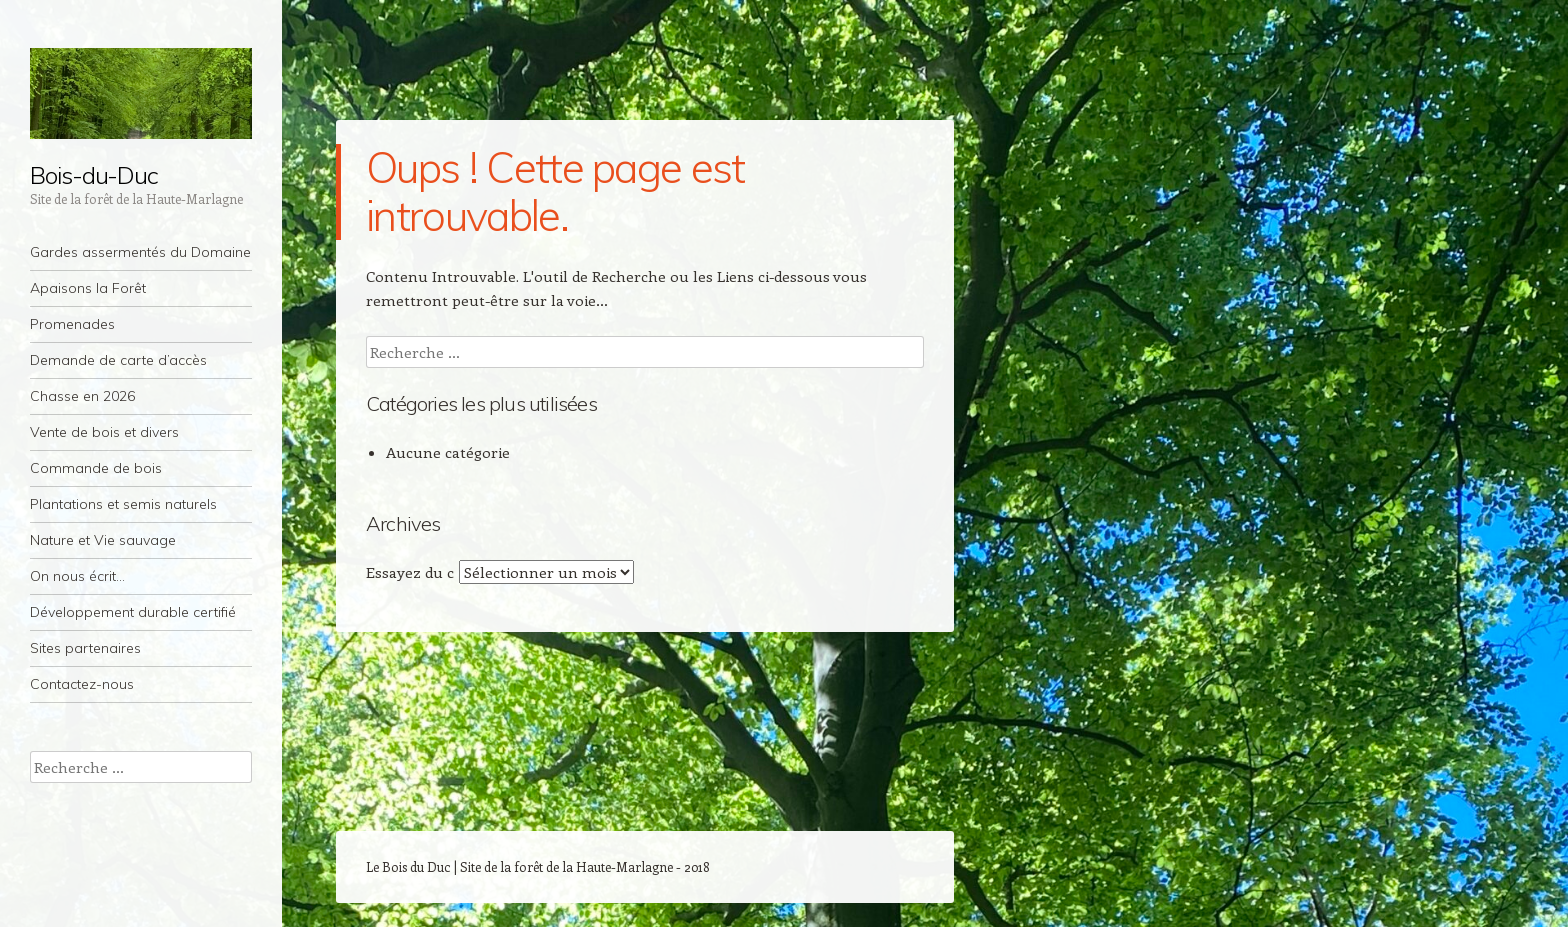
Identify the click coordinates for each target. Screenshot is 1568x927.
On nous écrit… (77, 576)
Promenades (72, 324)
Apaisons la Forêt (88, 288)
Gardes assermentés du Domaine (140, 252)
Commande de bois (96, 468)
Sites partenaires (85, 648)
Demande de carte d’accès (118, 360)
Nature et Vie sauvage (103, 540)
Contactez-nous (82, 684)
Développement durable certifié (133, 612)
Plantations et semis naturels (123, 504)
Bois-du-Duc (94, 175)
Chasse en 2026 (82, 396)
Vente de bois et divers (104, 432)
